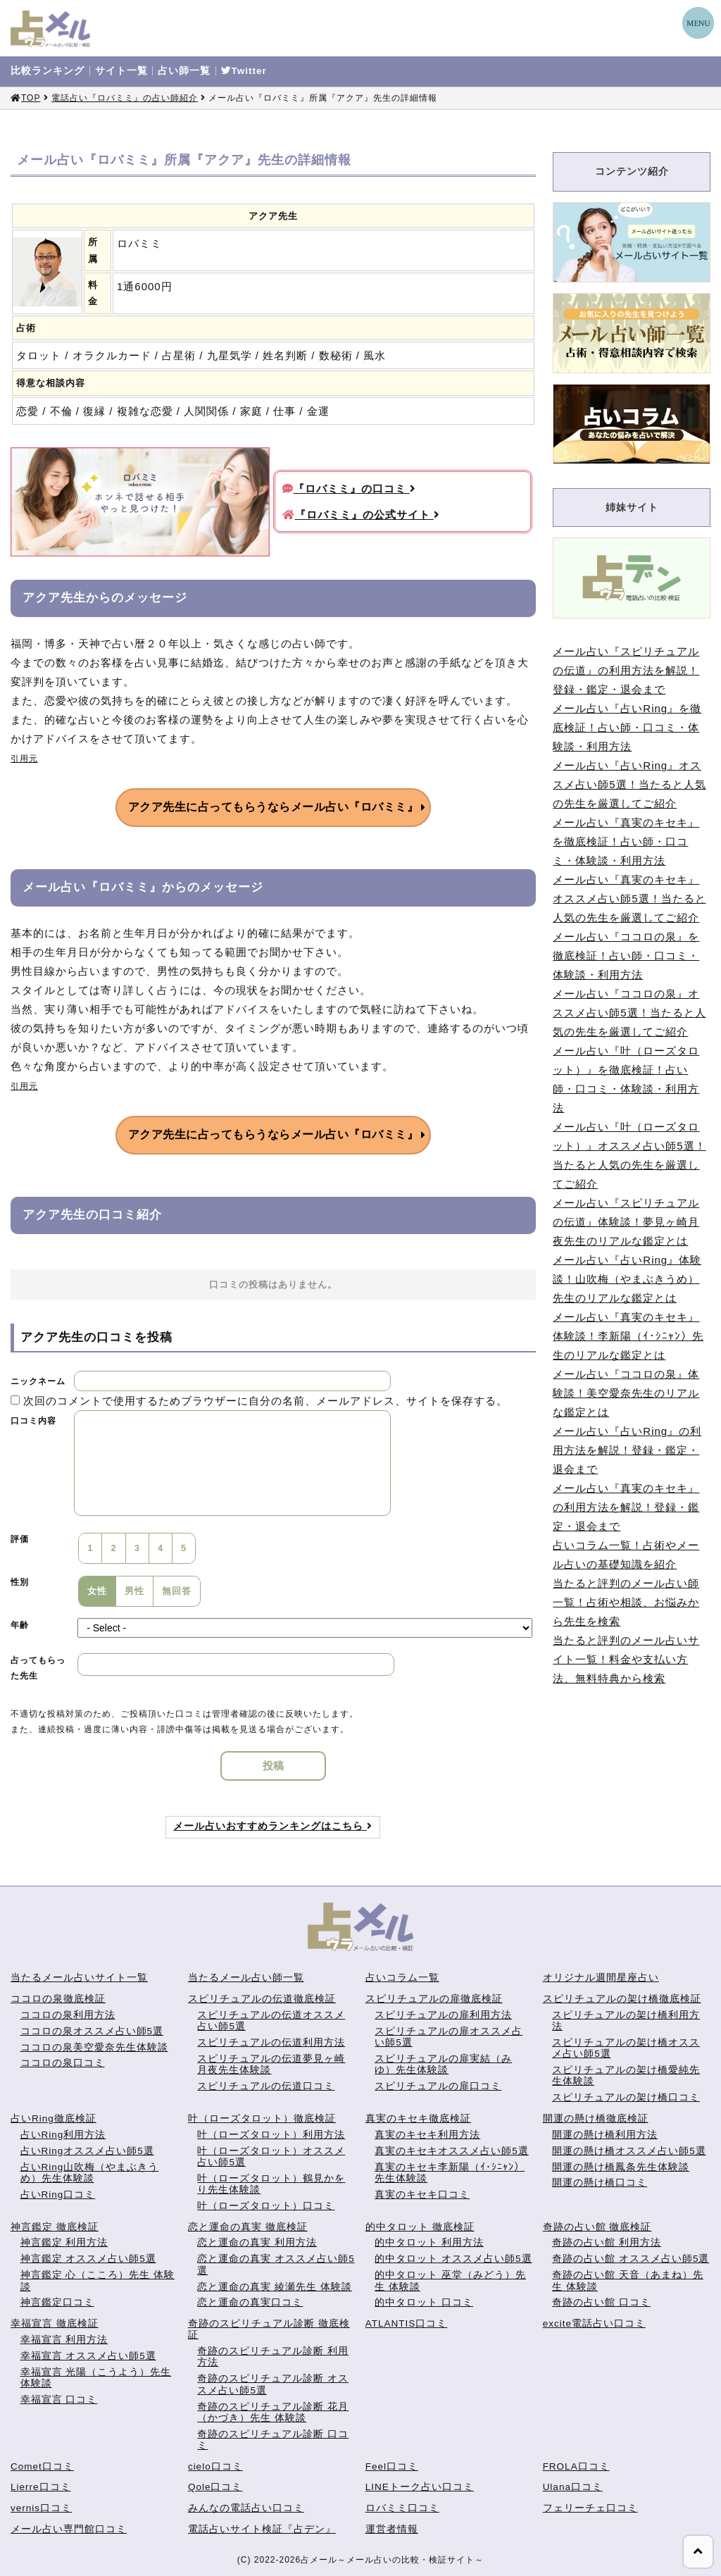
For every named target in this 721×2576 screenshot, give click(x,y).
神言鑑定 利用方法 (64, 2242)
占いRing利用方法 (63, 2134)
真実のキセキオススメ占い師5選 (452, 2151)
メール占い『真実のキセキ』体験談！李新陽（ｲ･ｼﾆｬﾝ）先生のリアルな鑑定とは (628, 1336)
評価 (20, 1539)
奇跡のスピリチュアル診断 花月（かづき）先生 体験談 (273, 2412)
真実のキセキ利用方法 (427, 2134)
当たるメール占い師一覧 (246, 1977)
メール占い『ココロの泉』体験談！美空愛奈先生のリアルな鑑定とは (626, 1393)
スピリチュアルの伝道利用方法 (271, 2042)
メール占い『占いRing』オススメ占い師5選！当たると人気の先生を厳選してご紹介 (629, 784)
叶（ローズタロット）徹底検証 (262, 2118)
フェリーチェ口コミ (590, 2508)
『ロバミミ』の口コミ (349, 488)
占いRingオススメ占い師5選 (87, 2151)
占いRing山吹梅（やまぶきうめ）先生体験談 (89, 2173)
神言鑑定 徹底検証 (55, 2227)
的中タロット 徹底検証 (420, 2227)
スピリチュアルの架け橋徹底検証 (622, 1998)
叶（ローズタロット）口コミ (265, 2206)
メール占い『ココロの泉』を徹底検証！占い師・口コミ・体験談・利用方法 (626, 956)
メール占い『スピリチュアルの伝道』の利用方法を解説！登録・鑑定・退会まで (626, 670)
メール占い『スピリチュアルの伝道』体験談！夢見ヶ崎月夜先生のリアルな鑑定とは (626, 1222)
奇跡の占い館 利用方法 (606, 2242)
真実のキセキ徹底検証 (418, 2118)
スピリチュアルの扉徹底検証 (434, 1998)
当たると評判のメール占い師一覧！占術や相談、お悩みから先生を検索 (626, 1602)
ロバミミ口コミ (402, 2508)
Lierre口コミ (41, 2487)
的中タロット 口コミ (424, 2302)
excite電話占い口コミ (594, 2323)
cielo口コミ (215, 2466)
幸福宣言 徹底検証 (55, 2323)
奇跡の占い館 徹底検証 (597, 2227)
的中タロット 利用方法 (429, 2242)
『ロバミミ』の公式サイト (361, 515)
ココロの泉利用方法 (67, 2015)
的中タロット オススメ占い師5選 (453, 2258)
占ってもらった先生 (38, 1668)
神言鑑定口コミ (57, 2302)
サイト (121, 71)
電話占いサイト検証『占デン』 (262, 2529)
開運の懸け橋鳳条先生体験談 (620, 2167)
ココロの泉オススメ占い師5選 (92, 2031)
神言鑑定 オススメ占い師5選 (88, 2258)
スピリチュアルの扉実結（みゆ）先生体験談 (443, 2064)
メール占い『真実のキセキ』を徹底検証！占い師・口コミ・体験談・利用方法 (626, 841)
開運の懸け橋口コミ (599, 2182)
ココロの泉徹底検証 (58, 1998)
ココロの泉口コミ (62, 2063)
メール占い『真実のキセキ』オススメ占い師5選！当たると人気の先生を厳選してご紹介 (629, 898)
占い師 (184, 71)
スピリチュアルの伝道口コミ (265, 2086)
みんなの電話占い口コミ (246, 2508)
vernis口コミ (41, 2508)
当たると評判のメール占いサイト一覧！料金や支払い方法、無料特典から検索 (626, 1659)
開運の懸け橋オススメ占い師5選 (629, 2151)
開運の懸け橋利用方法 (605, 2134)
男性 (134, 1591)
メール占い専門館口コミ (69, 2529)
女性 (97, 1591)
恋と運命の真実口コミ (250, 2302)
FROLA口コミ (576, 2466)
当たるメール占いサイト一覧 (79, 1977)
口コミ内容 (33, 1421)
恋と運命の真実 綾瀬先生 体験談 (274, 2287)
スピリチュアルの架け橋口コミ (626, 2097)
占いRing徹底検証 (53, 2118)
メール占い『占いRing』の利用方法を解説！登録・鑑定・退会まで (627, 1450)
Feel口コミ (391, 2466)
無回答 (177, 1591)
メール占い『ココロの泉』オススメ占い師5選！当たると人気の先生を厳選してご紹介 (629, 1013)
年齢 (20, 1625)
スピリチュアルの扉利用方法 (443, 2015)
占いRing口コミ (58, 2194)
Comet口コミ (42, 2466)
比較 (47, 71)
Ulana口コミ (573, 2487)
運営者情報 (391, 2529)
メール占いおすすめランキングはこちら (272, 1826)
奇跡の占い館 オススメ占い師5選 (630, 2258)
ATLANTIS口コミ (406, 2323)
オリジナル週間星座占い (601, 1977)
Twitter (244, 71)
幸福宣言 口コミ (59, 2399)
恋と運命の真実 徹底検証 (248, 2227)
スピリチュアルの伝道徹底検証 (262, 1998)
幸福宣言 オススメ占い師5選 (88, 2356)
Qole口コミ (215, 2487)
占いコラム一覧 (402, 1977)
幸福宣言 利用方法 (64, 2339)
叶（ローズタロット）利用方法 (271, 2134)
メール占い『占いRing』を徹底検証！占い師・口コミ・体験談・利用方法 (627, 727)
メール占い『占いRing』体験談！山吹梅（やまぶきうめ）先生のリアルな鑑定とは (627, 1279)
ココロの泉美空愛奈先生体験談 (94, 2047)
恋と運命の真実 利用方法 (257, 2242)
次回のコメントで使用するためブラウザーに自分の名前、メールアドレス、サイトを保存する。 (265, 1401)
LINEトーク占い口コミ (419, 2487)
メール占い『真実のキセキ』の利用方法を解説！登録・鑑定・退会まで (626, 1507)
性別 (20, 1582)
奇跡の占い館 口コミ (601, 2302)
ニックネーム (38, 1381)
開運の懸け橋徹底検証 (595, 2118)
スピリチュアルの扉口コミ (438, 2086)
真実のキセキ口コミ (422, 2194)
